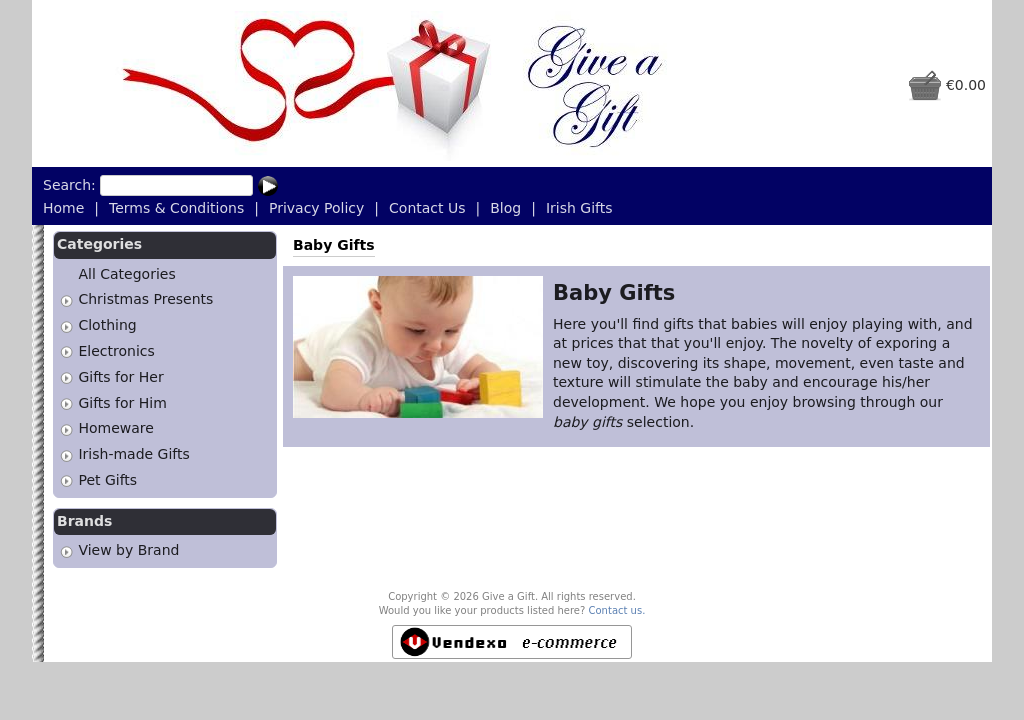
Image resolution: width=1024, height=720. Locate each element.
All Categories (126, 274)
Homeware (115, 429)
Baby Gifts (334, 245)
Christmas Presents (145, 300)
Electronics (116, 351)
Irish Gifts (579, 208)
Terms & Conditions (176, 208)
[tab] (66, 300)
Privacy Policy (316, 208)
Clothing (107, 325)
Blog (505, 208)
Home (63, 208)
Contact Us (427, 208)
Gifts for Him (122, 403)
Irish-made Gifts (133, 454)
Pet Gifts (107, 480)
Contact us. (617, 610)
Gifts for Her (120, 377)
